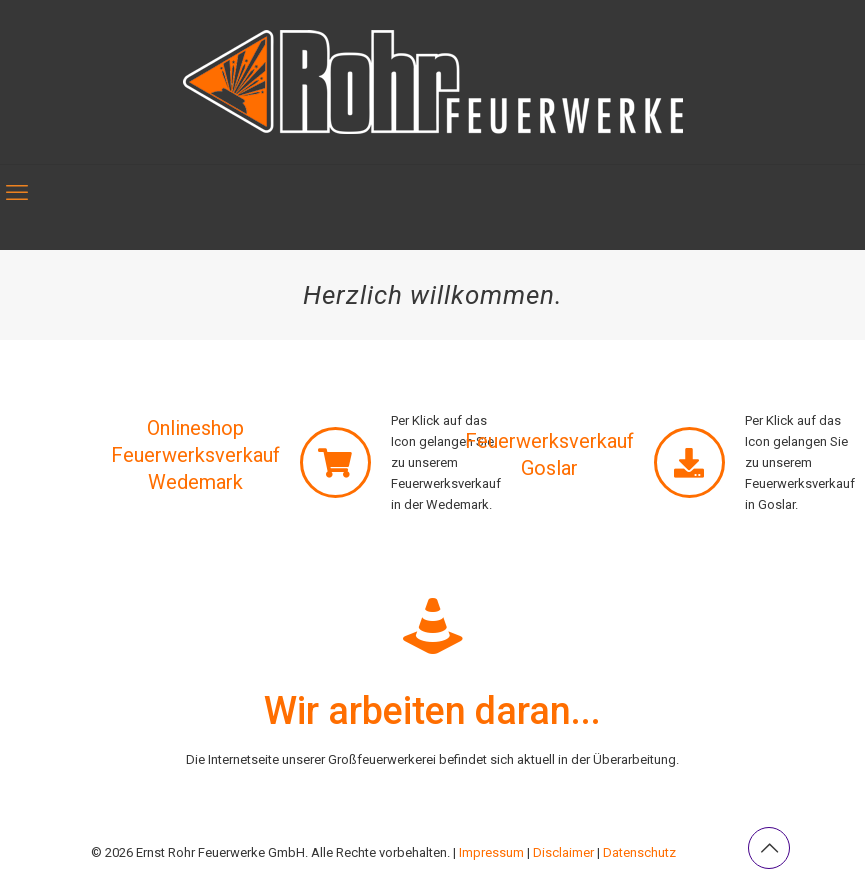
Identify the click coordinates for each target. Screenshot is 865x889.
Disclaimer (563, 852)
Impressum (491, 852)
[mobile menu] (17, 193)
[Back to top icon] (769, 848)
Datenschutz (639, 852)
